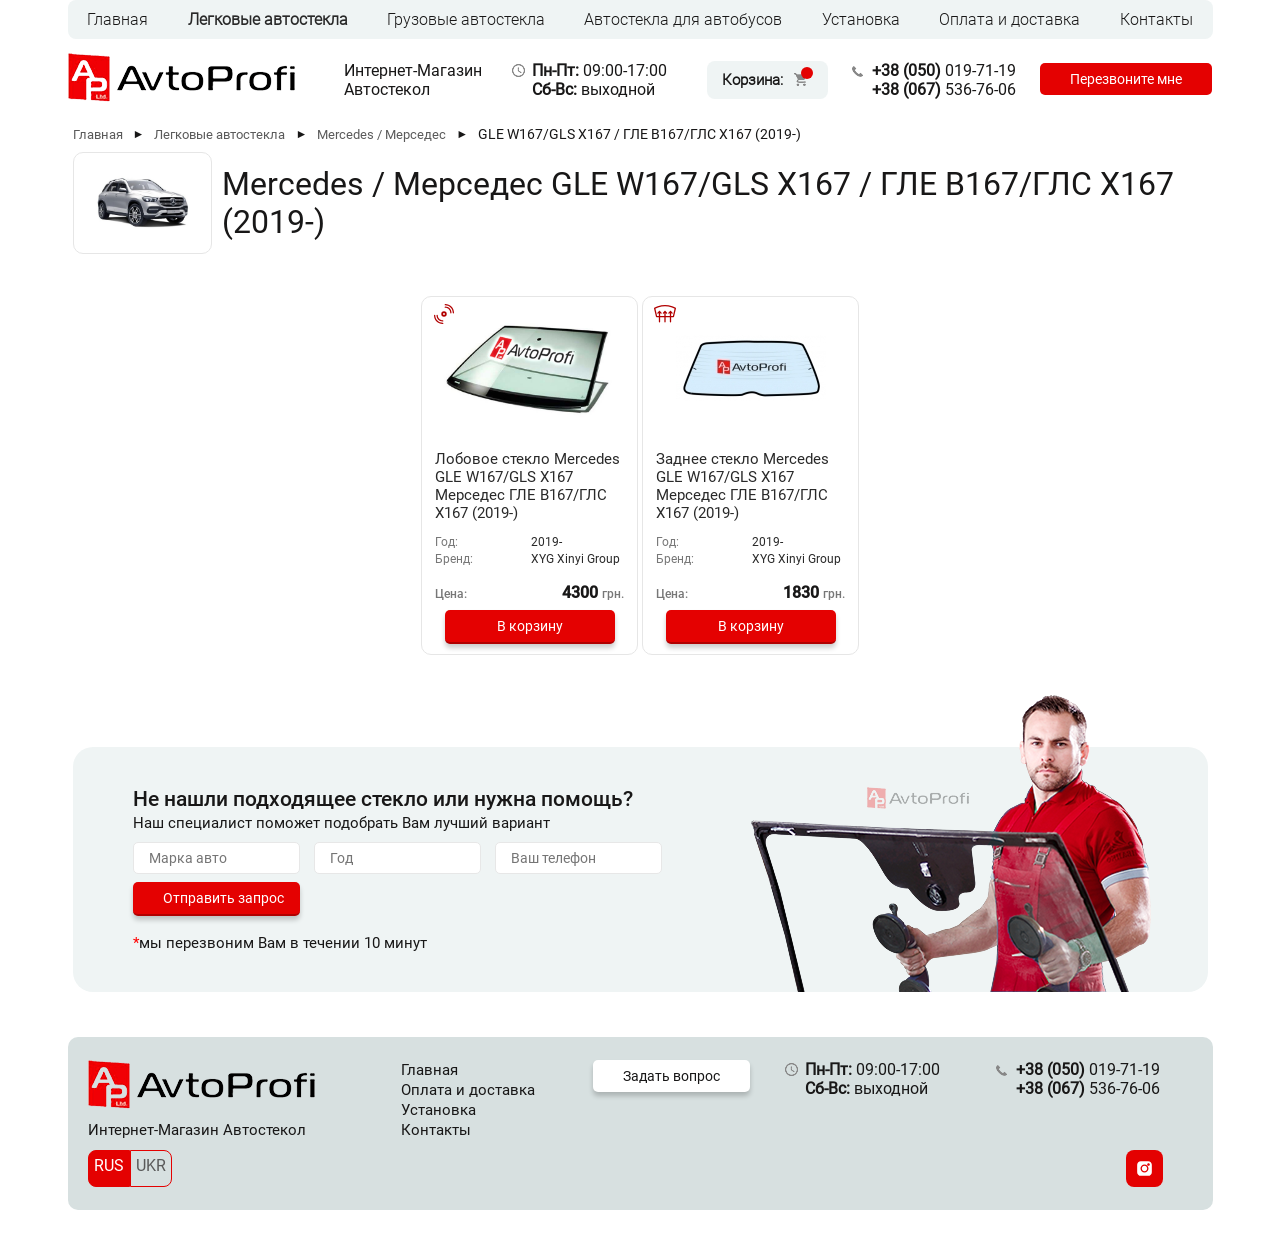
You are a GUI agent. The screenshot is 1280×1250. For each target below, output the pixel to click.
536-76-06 (944, 89)
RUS (109, 1165)
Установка (861, 19)
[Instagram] (1144, 1168)
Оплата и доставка (1009, 19)
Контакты (1156, 19)
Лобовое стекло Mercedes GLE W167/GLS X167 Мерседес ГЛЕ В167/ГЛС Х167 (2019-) (527, 486)
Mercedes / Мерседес (381, 134)
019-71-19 (944, 70)
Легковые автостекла (268, 19)
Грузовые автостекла (466, 19)
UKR (151, 1165)
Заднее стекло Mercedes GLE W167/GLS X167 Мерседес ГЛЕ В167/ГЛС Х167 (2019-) (742, 486)
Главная (117, 19)
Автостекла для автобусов (683, 19)
